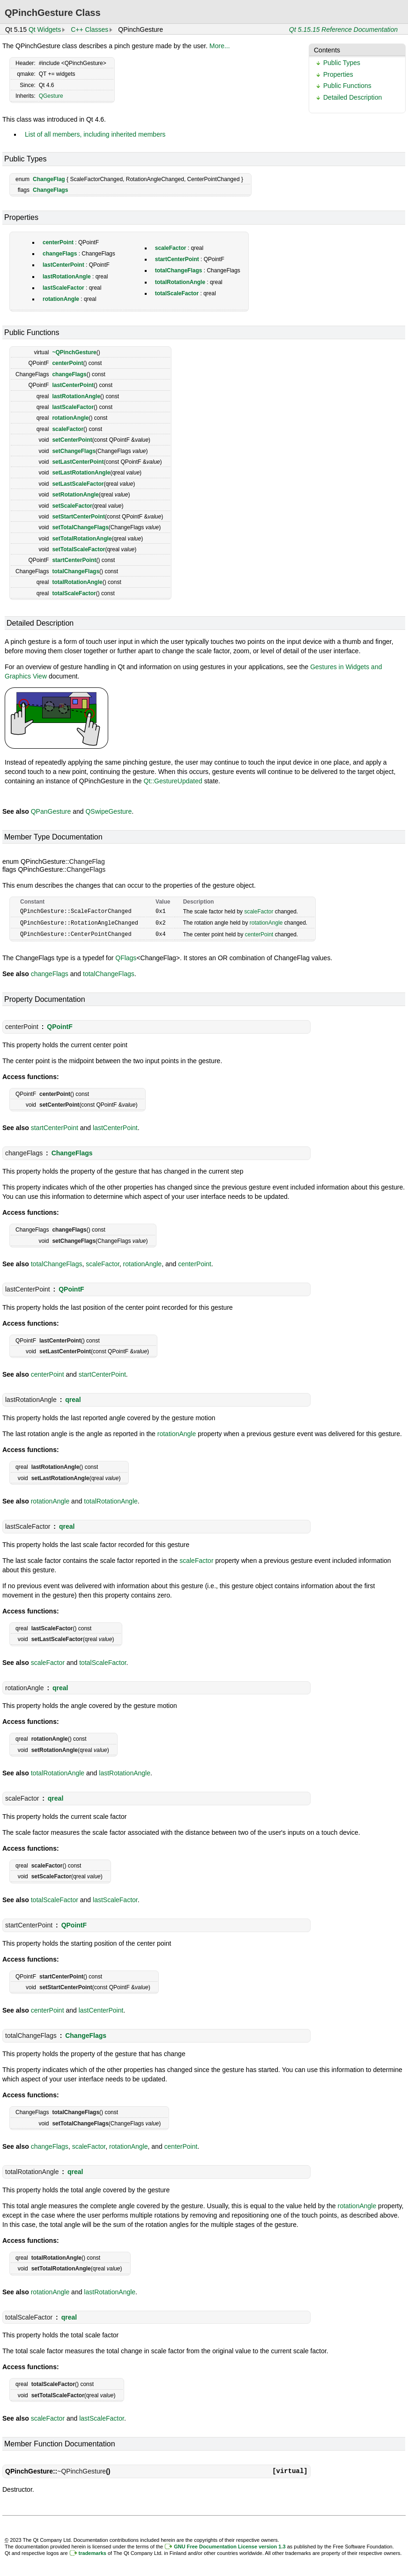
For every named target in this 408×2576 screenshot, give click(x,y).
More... (219, 46)
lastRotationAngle (67, 276)
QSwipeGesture (108, 811)
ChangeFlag (49, 179)
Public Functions (347, 85)
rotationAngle (61, 299)
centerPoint (58, 242)
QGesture (51, 96)
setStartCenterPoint (78, 516)
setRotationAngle (75, 494)
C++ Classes (89, 29)
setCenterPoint (72, 440)
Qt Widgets (45, 29)
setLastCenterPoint (78, 462)
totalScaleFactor (177, 293)
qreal (73, 1398)
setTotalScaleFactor (78, 549)
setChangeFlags (74, 451)
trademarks (92, 2551)
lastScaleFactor (63, 288)
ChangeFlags (50, 190)
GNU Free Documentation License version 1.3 (229, 2545)
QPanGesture (51, 811)
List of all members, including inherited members (95, 134)
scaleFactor (170, 248)
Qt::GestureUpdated (173, 781)
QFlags (125, 956)
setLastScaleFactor (78, 484)
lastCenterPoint (63, 265)
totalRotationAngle (180, 282)
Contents (327, 50)
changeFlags (60, 253)
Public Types (341, 62)
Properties (338, 74)
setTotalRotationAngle (81, 538)
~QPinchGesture (74, 352)
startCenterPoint (177, 259)
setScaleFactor (72, 506)
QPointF (59, 1025)
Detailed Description (352, 97)
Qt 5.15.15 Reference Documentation (343, 29)
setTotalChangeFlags (80, 527)
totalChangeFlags (178, 270)
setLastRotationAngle (81, 472)
